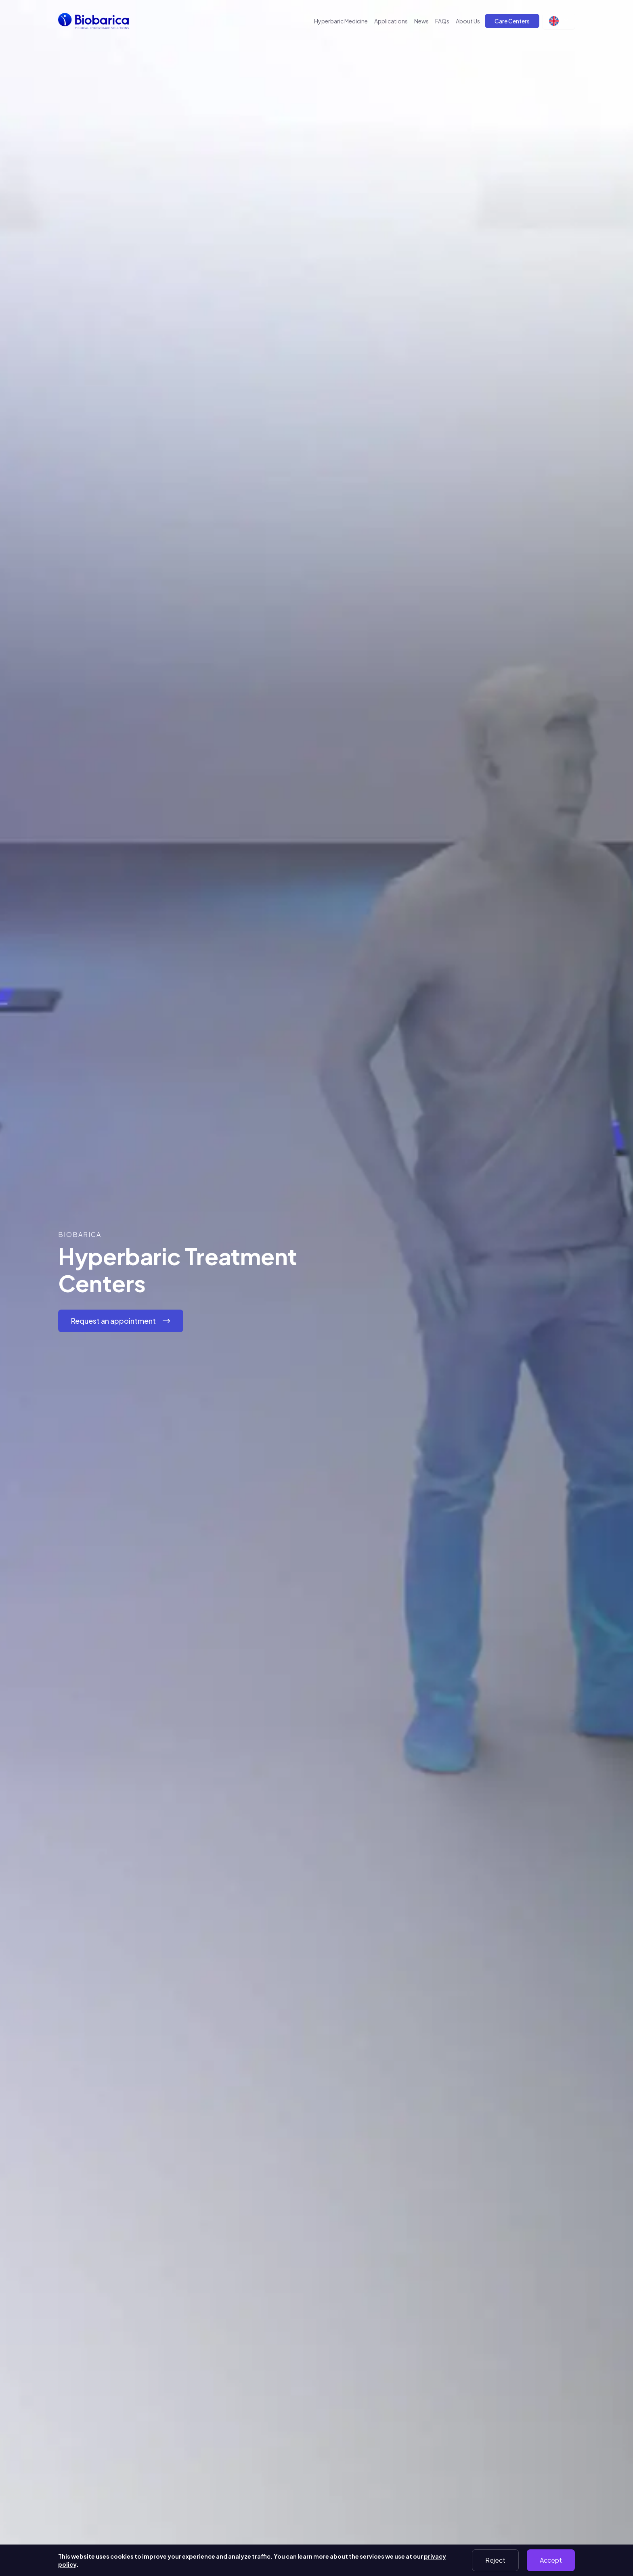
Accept (551, 2560)
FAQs (442, 21)
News (421, 21)
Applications (391, 21)
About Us (468, 21)
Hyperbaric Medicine (341, 21)
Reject (495, 2560)
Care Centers (512, 21)
